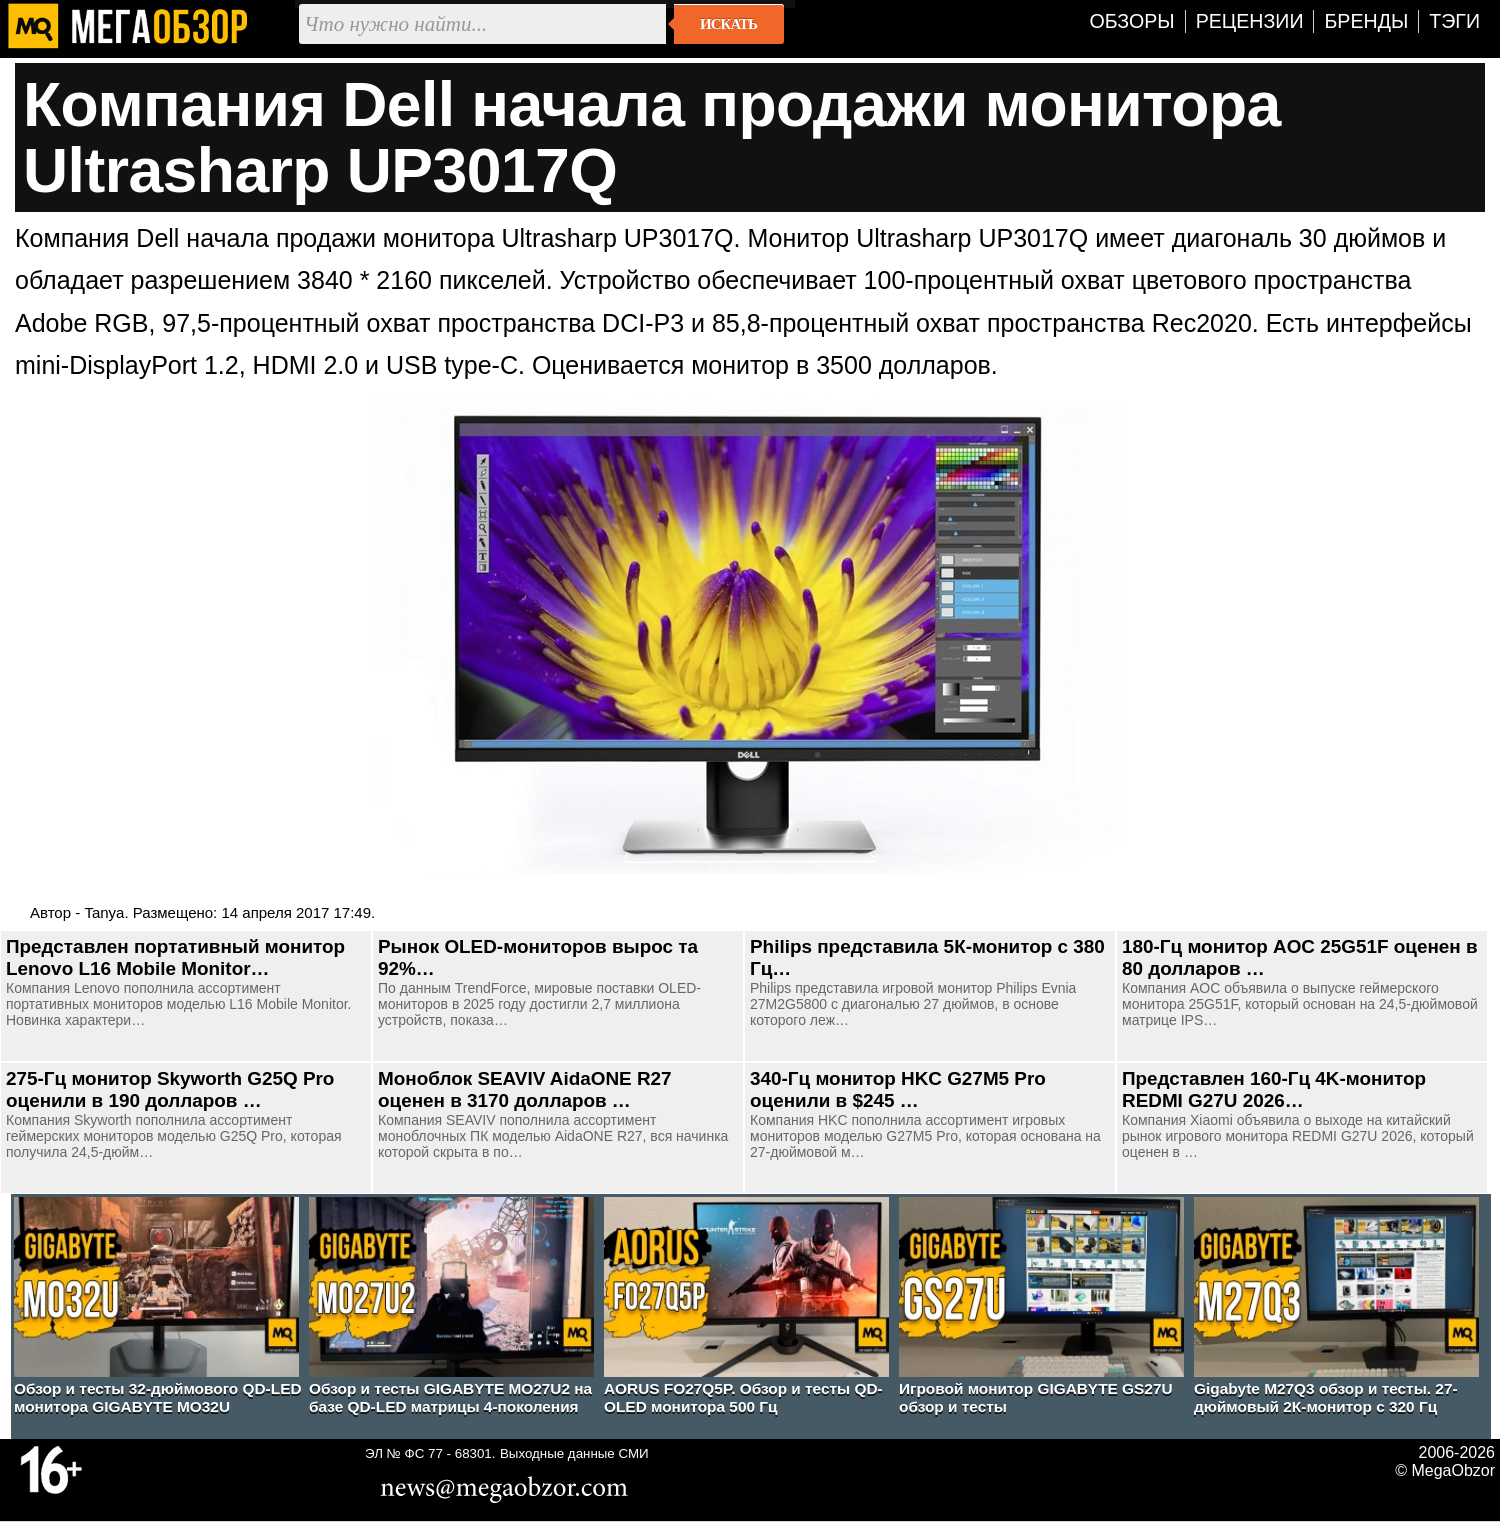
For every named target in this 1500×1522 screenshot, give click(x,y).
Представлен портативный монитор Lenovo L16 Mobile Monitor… (175, 957)
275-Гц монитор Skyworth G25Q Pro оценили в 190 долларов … (170, 1089)
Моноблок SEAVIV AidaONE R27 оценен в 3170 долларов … (525, 1089)
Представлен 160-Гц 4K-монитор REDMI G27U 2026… (1274, 1089)
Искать (728, 24)
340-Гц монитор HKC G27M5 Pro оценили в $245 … (898, 1089)
